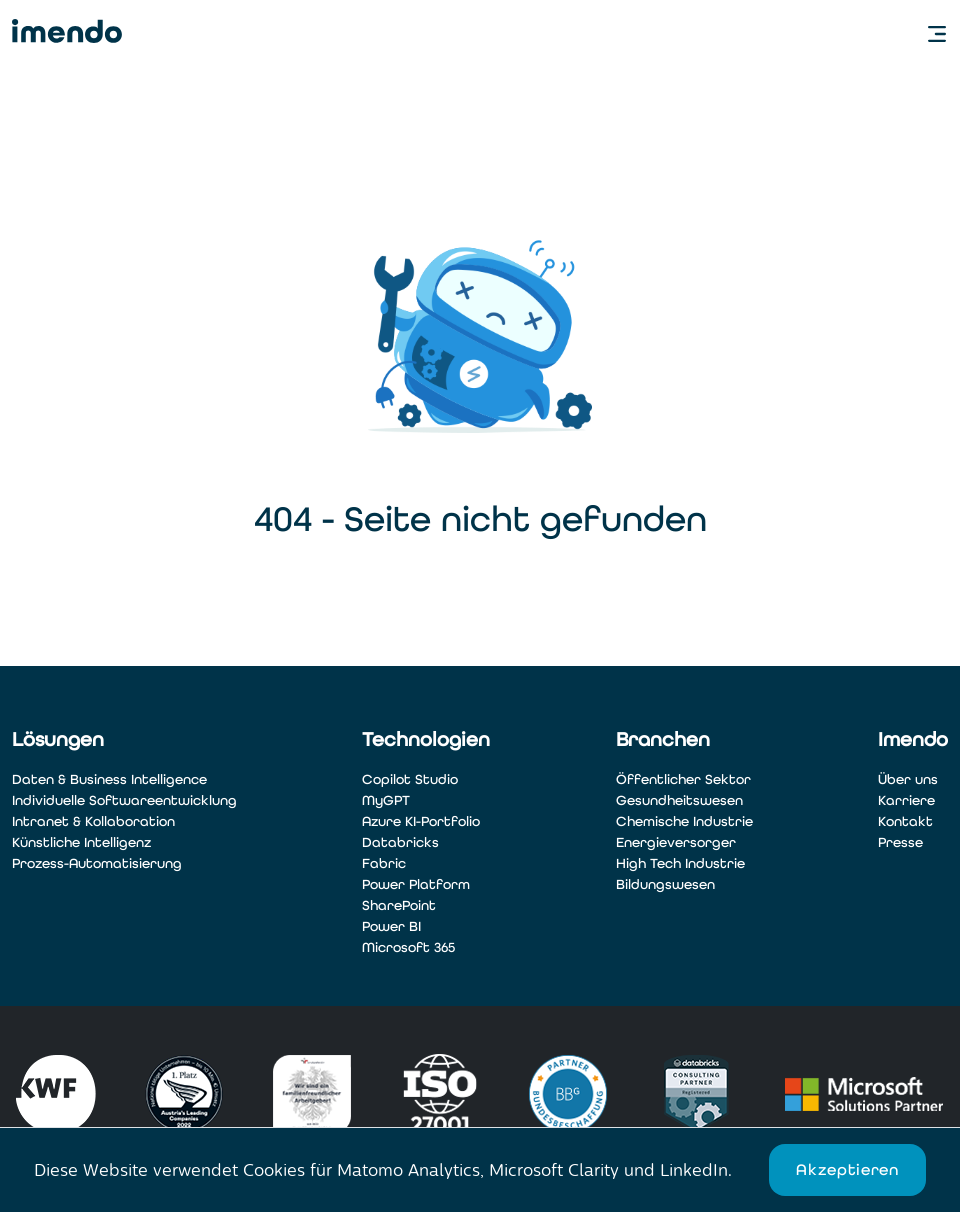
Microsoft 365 (408, 947)
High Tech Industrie (680, 863)
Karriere (906, 800)
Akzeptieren (847, 1169)
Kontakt (905, 821)
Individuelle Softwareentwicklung (124, 800)
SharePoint (399, 905)
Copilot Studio (410, 779)
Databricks (400, 842)
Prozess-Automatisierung (97, 863)
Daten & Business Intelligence (109, 779)
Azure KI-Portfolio (421, 821)
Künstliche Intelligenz (81, 842)
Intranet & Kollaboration (93, 821)
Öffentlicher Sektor (683, 779)
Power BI (391, 926)
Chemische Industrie (684, 821)
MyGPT (386, 800)
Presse (900, 842)
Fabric (384, 863)
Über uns (908, 779)
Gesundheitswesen (679, 800)
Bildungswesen (665, 884)
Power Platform (416, 884)
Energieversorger (676, 842)
